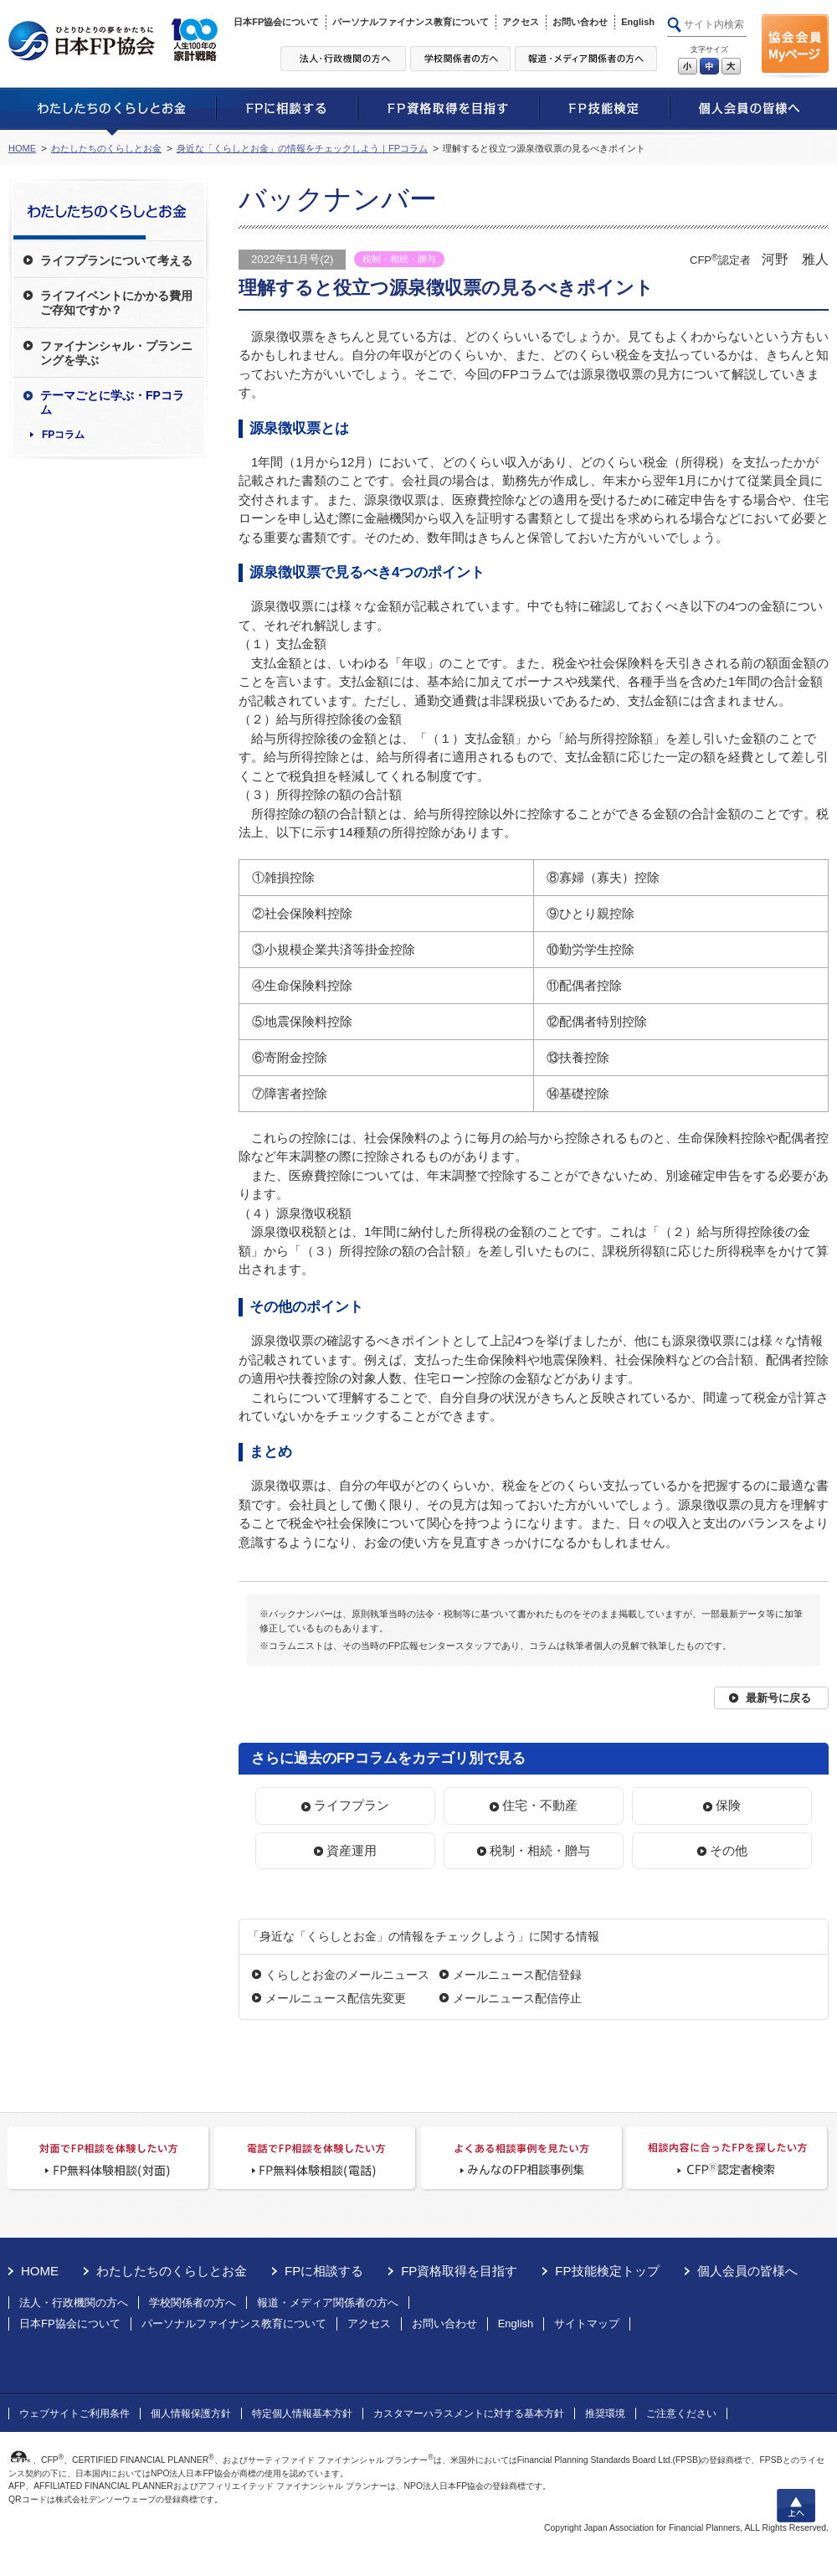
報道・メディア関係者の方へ (327, 2302)
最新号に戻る (778, 1698)
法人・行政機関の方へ (73, 2302)
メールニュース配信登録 (517, 1974)
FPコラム (63, 434)
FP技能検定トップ (607, 2271)
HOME (22, 148)
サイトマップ (586, 2323)
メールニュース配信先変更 (335, 1998)
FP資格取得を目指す (459, 2271)
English (638, 22)
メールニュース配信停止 (517, 1998)
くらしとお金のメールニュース (347, 1974)
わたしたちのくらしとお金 (106, 148)
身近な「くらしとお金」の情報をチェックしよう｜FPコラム (302, 148)
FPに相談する (324, 2271)
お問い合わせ (580, 22)
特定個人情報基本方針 (302, 2413)
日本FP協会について (276, 22)
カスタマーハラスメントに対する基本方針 (468, 2413)
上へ (796, 2505)
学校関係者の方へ (192, 2302)
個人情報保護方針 (191, 2413)
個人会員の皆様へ (747, 2271)
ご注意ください (681, 2413)
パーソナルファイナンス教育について (410, 22)
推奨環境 (605, 2413)
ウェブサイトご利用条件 (74, 2413)
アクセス (520, 22)
